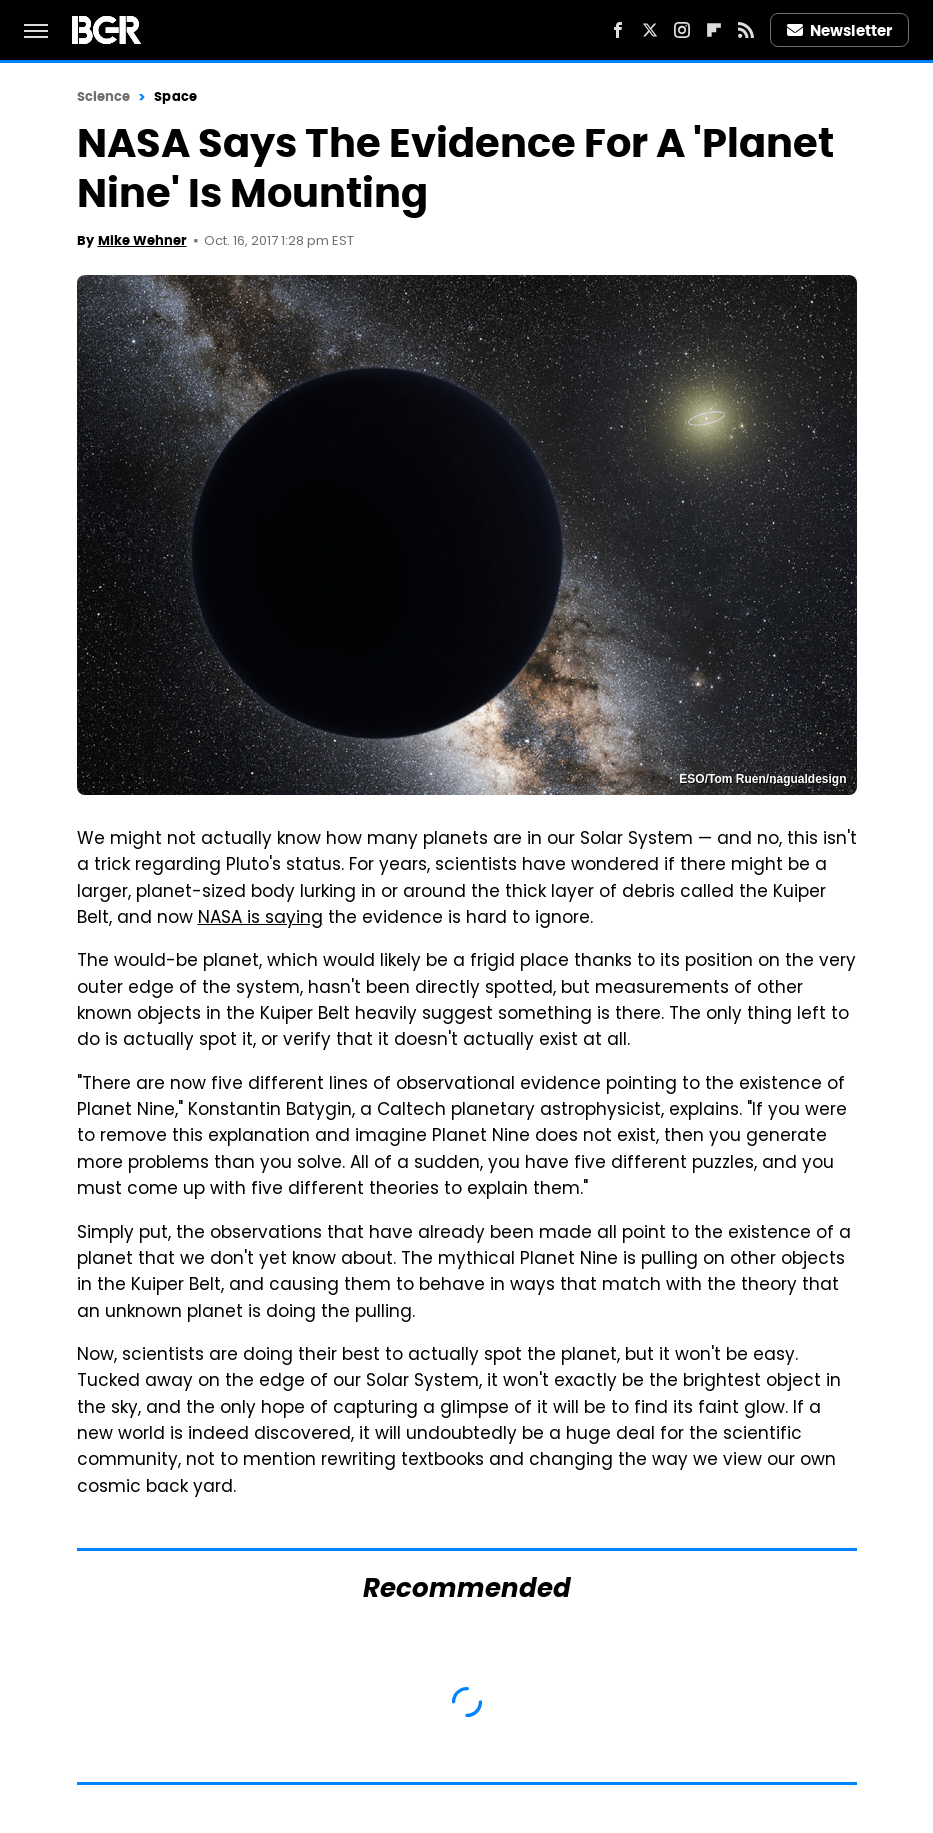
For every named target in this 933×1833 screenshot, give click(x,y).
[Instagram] (682, 30)
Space (175, 96)
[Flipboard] (714, 30)
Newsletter (840, 30)
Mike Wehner (142, 240)
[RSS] (746, 30)
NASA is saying (260, 919)
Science (104, 96)
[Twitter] (650, 30)
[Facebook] (618, 30)
